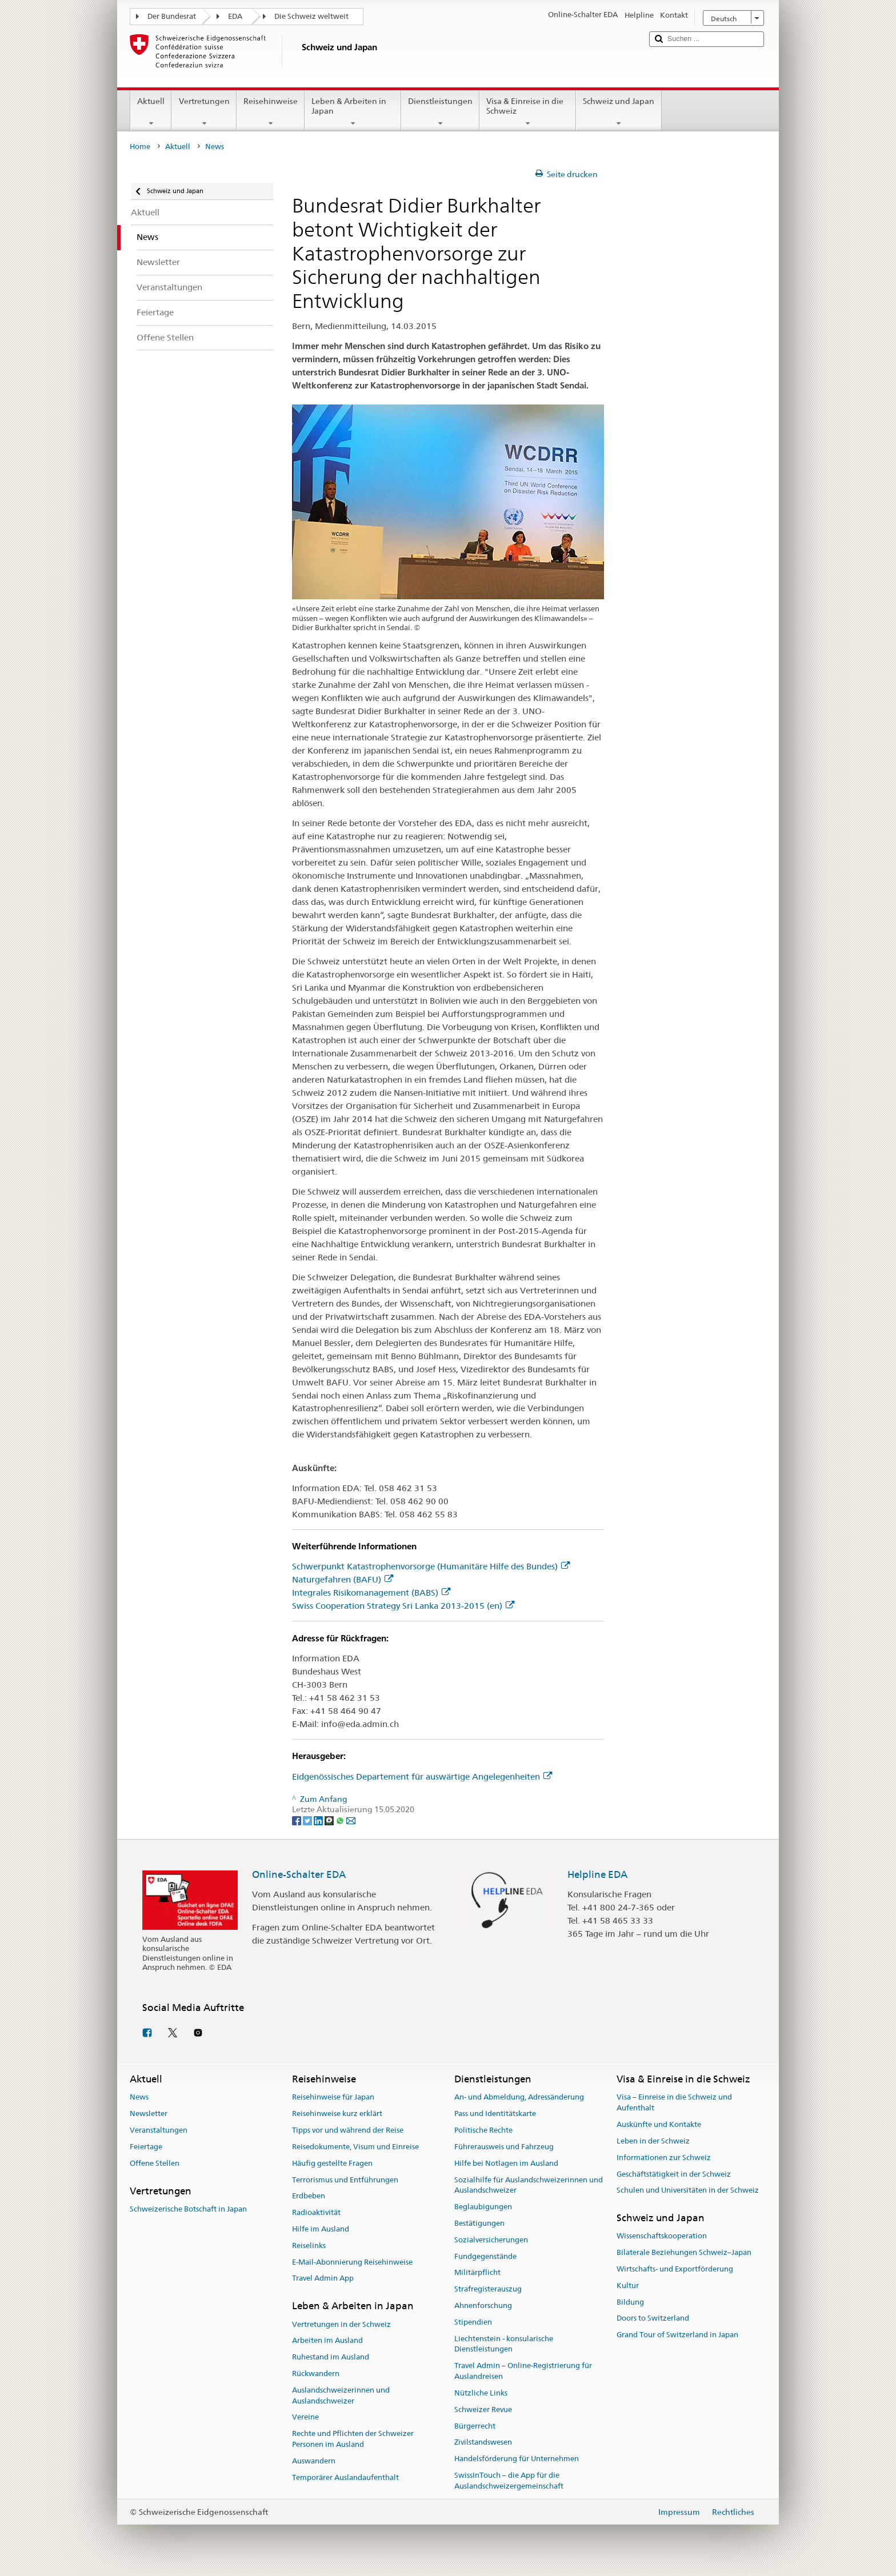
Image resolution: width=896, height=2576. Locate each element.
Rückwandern (315, 2373)
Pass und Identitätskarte (495, 2114)
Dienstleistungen (440, 112)
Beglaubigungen (483, 2206)
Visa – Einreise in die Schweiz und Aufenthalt (674, 2103)
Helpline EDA (597, 1874)
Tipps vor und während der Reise (347, 2130)
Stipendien (473, 2322)
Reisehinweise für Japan (333, 2097)
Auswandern (313, 2461)
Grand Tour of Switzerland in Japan (677, 2335)
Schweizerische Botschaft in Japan (188, 2209)
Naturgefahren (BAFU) (342, 1579)
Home (140, 146)
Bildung (630, 2302)
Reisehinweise (270, 112)
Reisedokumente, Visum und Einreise (355, 2146)
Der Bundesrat (171, 16)
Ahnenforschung (483, 2305)
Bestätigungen (479, 2223)
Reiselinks (309, 2245)
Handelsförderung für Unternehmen (516, 2458)
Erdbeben (308, 2196)
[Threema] (330, 1820)
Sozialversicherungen (491, 2240)
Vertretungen (203, 112)
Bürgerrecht (474, 2426)
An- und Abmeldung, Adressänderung (519, 2097)
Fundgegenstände (485, 2256)
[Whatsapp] (340, 1820)
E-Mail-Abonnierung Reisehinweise (352, 2262)
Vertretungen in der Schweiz (341, 2324)
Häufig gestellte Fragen (332, 2163)
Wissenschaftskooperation (662, 2236)
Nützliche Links (480, 2393)
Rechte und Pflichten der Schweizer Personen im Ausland (353, 2439)
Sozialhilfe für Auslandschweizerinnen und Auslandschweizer (528, 2185)
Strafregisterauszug (488, 2289)
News (139, 2097)
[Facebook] (297, 1820)
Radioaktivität (316, 2212)
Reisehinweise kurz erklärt (337, 2114)
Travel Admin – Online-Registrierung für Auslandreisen (523, 2371)
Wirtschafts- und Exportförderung (675, 2269)
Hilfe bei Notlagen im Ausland (506, 2163)
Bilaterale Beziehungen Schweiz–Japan (684, 2252)
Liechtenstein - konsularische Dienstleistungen (503, 2344)
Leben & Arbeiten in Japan (353, 112)
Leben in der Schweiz (653, 2141)
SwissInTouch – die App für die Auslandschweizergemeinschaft (508, 2480)
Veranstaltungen (158, 2130)
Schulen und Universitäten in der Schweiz (688, 2190)
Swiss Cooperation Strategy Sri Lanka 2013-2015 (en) (403, 1605)
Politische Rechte (483, 2130)
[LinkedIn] (319, 1820)
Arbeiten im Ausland (327, 2341)
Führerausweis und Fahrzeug (504, 2146)
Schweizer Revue (483, 2409)
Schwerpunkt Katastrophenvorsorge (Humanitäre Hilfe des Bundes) (431, 1566)
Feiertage (146, 2146)
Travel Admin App (323, 2278)
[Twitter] (308, 1820)
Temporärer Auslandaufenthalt (345, 2477)
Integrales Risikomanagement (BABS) (371, 1592)
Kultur (628, 2285)
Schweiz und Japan (619, 112)
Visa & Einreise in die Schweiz (527, 112)
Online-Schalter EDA (299, 1874)
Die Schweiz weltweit (311, 16)
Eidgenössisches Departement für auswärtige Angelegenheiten (422, 1776)
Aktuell (151, 112)
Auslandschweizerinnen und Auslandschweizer (341, 2395)
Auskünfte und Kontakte (659, 2124)
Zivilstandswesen (483, 2442)
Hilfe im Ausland (320, 2229)
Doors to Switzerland (653, 2318)
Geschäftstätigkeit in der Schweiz (674, 2174)
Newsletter (148, 2114)
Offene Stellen (154, 2163)
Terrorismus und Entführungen (345, 2180)
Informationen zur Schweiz (664, 2157)
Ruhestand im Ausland (330, 2357)
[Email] (350, 1820)
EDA (235, 16)
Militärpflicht (477, 2273)
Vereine (305, 2417)
